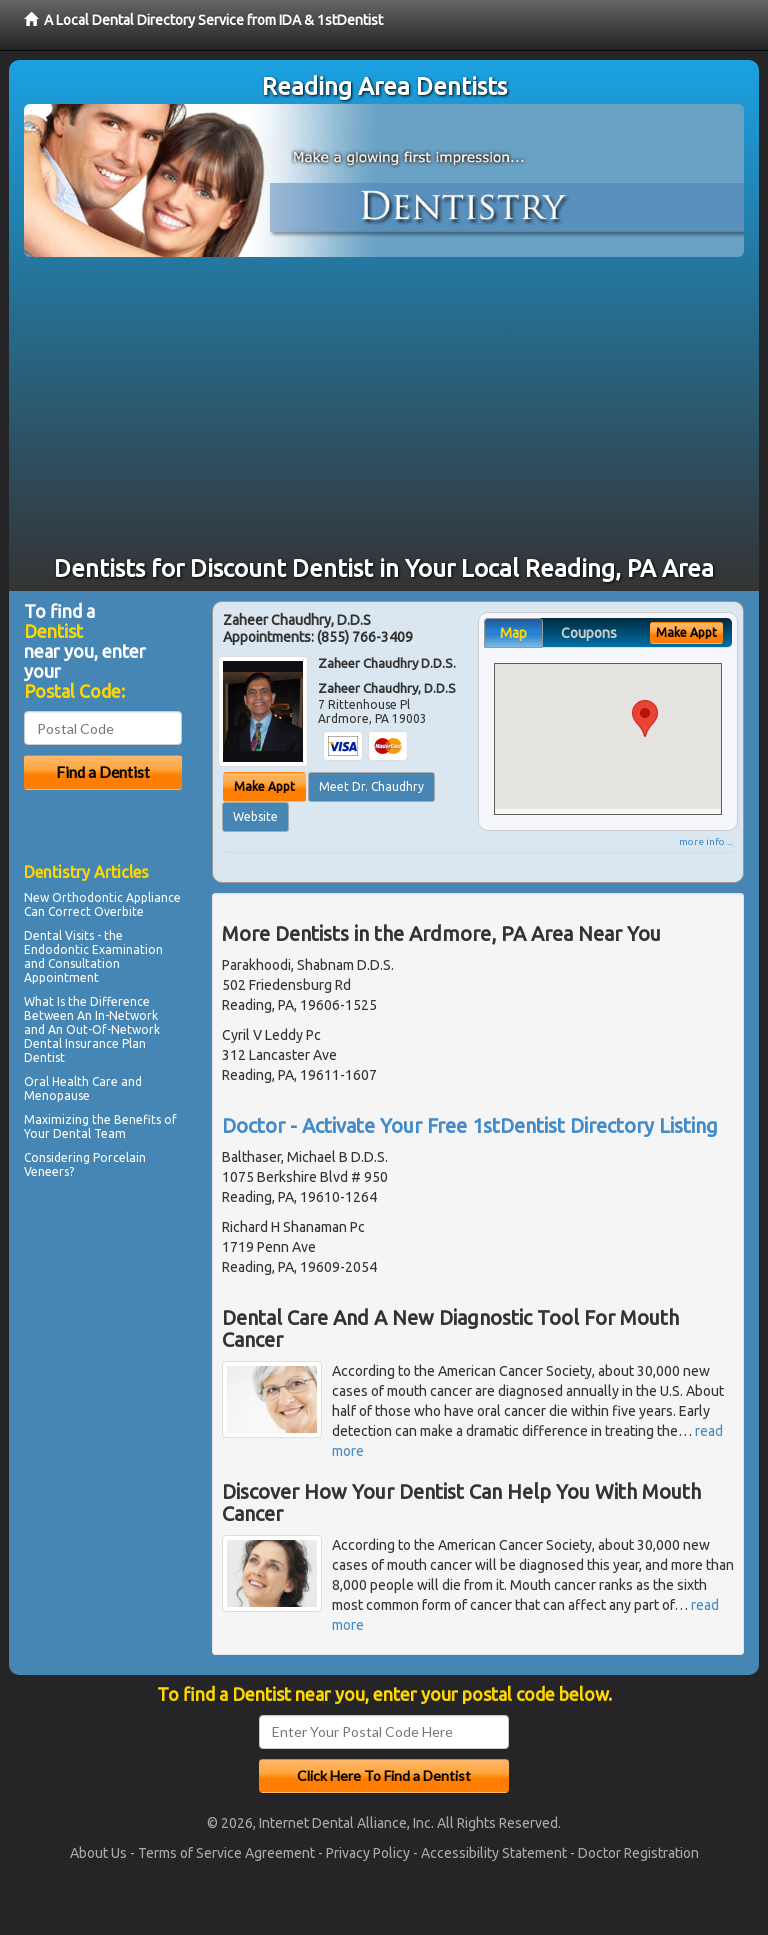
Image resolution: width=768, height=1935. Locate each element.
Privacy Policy (368, 1853)
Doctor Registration (638, 1853)
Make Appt (264, 786)
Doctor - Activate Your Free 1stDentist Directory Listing (470, 1125)
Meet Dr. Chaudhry (371, 786)
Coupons (589, 633)
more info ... (706, 841)
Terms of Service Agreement (226, 1853)
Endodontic (56, 949)
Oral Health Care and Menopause (83, 1088)
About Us (98, 1853)
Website (255, 816)
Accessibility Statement (494, 1853)
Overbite (119, 911)
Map (513, 633)
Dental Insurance (71, 1043)
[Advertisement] (384, 407)
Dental (72, 1133)
